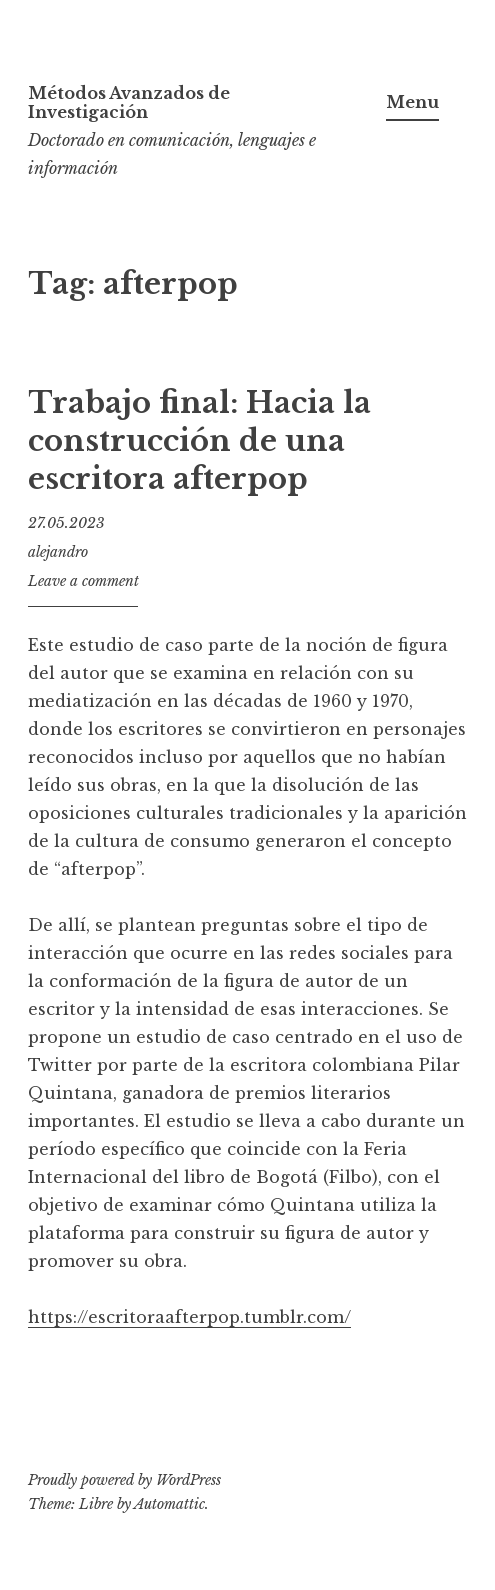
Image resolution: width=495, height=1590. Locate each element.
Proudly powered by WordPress (124, 1480)
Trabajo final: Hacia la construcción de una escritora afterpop (199, 440)
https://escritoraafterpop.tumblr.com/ (189, 1317)
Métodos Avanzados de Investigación (129, 102)
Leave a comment (83, 581)
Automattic (169, 1504)
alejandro (58, 552)
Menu (412, 102)
